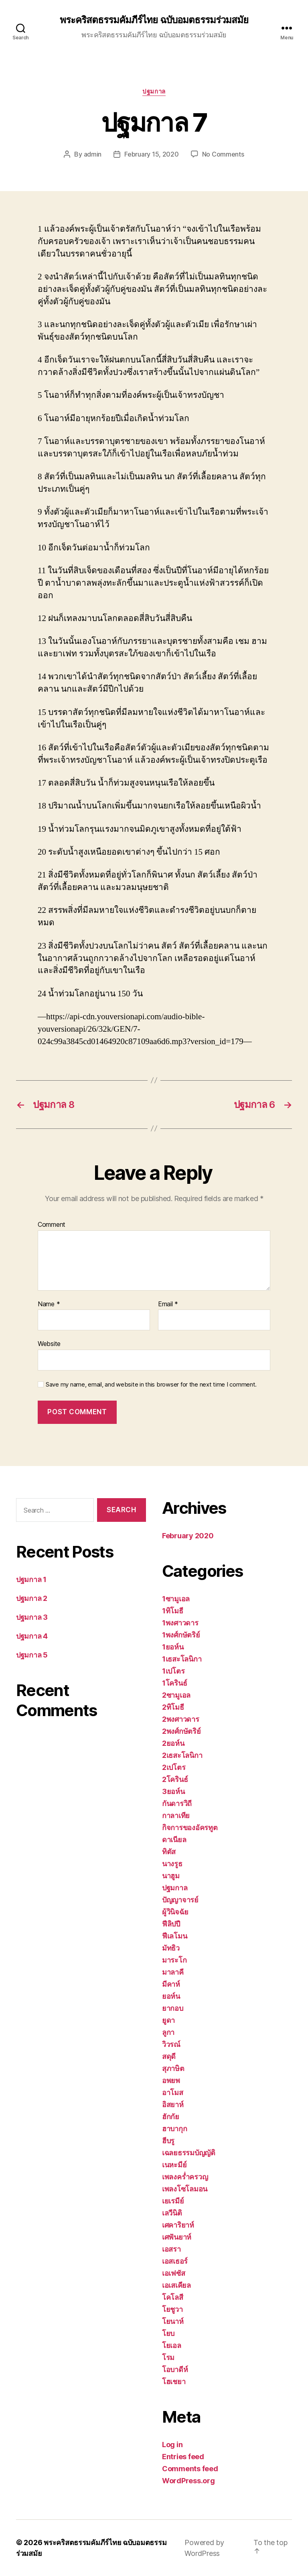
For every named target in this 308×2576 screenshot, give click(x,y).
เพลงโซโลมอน (184, 2189)
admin (93, 154)
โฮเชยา (173, 2381)
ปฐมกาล (153, 91)
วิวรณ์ (171, 2044)
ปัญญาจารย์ (180, 1900)
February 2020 (188, 1535)
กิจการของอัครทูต (190, 1827)
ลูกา (168, 2032)
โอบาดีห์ (175, 2369)
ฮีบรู (168, 2140)
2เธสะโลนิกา (182, 1755)
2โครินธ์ (175, 1779)
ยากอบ (172, 2008)
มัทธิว (171, 1948)
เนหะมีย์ (174, 2165)
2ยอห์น (173, 1743)
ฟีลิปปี (171, 1924)
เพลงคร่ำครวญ (185, 2177)
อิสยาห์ (173, 2104)
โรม (168, 2357)
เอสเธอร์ (175, 2261)
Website (49, 1344)
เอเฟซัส (173, 2273)
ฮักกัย (170, 2116)
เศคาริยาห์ (178, 2225)
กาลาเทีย (176, 1815)
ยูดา (168, 2020)
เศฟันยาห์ (176, 2237)
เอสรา (171, 2249)
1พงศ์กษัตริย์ (181, 1635)
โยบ (168, 2333)
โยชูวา (172, 2309)
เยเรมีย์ (173, 2201)
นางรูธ (172, 1863)
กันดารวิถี (177, 1803)
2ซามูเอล (176, 1695)
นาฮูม (171, 1875)
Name (49, 1304)
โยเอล (171, 2345)
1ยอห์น (173, 1647)
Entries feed (183, 2456)
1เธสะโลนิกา (181, 1659)
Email (168, 1304)
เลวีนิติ (172, 2213)
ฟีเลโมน (174, 1936)
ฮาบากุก (174, 2128)
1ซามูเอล (176, 1598)
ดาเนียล (174, 1839)
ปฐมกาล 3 (32, 1617)
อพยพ (171, 2080)
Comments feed (190, 2468)
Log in (172, 2444)
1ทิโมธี (172, 1611)
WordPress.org (188, 2480)
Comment (51, 1224)
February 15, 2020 (151, 154)
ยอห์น (171, 1996)
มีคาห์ (171, 1984)
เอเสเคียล (176, 2285)
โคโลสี (172, 2297)
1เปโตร (173, 1671)
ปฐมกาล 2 (31, 1598)
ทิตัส (169, 1851)
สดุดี (169, 2056)
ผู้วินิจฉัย (175, 1912)
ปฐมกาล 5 (32, 1655)
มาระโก (174, 1960)
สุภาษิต (173, 2068)
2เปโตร (173, 1767)
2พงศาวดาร (180, 1719)
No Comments (223, 154)
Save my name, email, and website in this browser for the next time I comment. (151, 1384)
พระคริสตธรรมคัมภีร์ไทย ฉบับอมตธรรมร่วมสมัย (154, 20)
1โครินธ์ (174, 1683)
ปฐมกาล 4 (32, 1636)
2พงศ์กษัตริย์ (181, 1731)
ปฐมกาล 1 (31, 1579)
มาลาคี (173, 1972)
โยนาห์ (173, 2321)
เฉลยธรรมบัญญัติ (188, 2152)
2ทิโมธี (173, 1707)
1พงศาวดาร (180, 1623)
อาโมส (172, 2092)
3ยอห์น (173, 1791)
